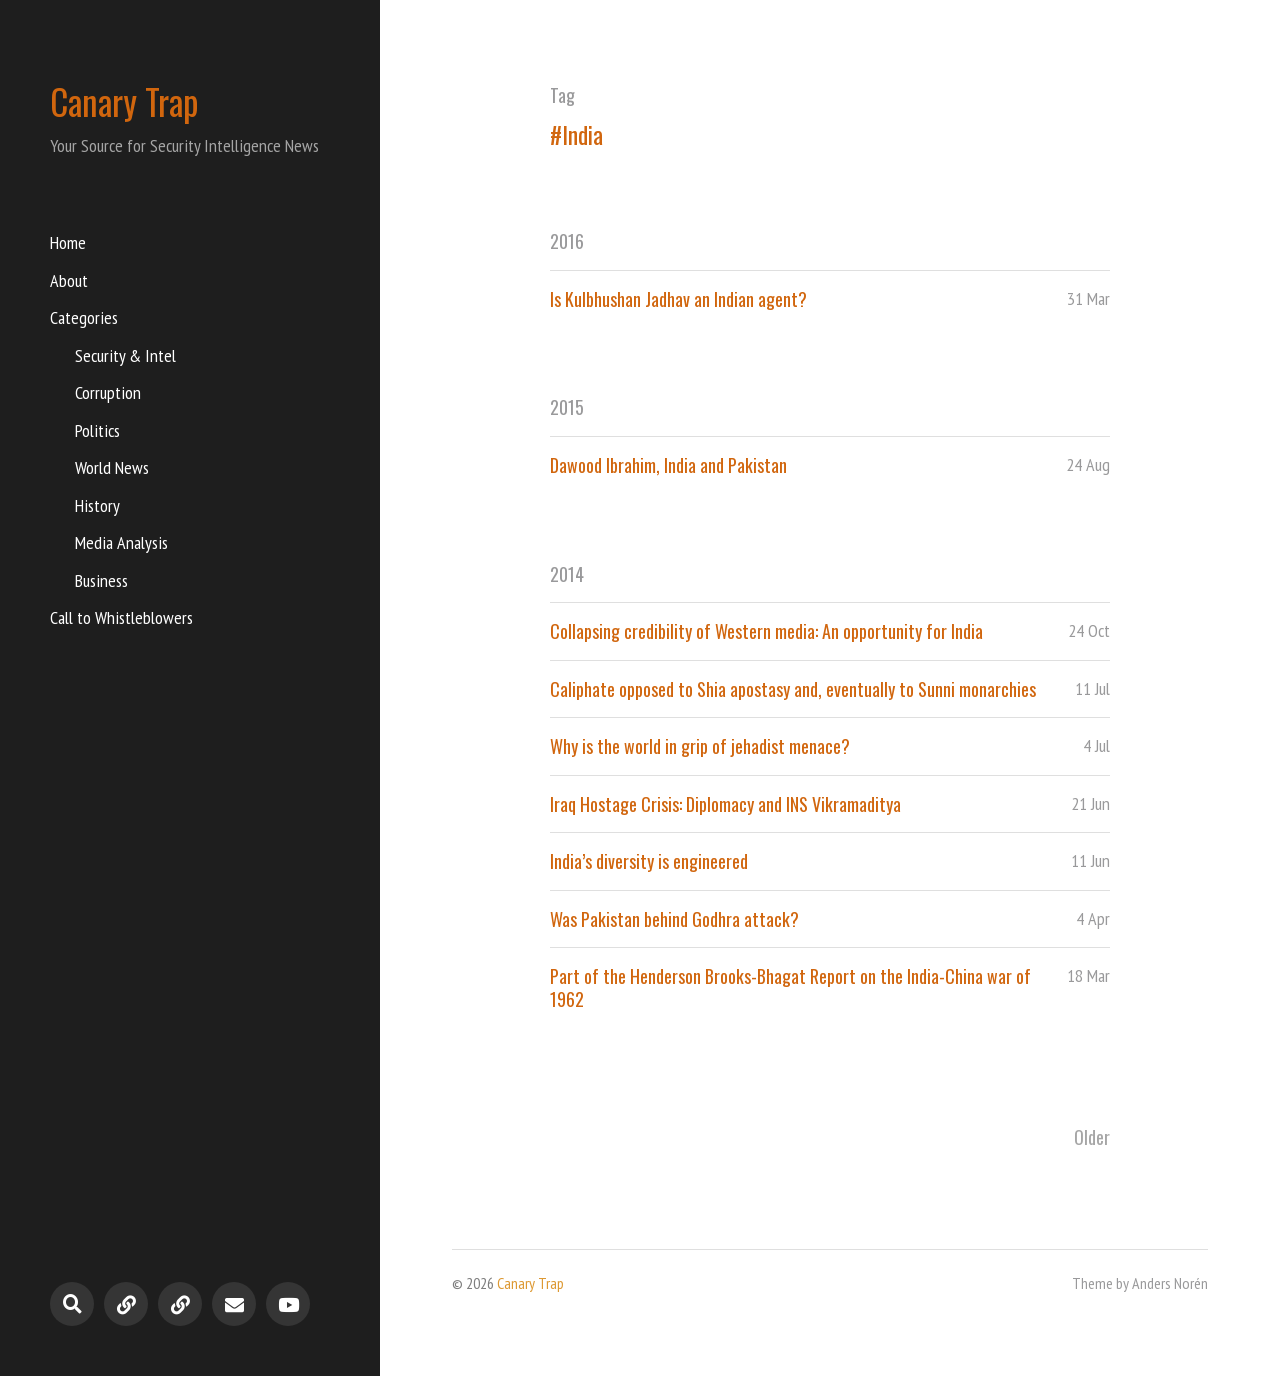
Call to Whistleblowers (121, 617)
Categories (84, 317)
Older (1092, 1137)
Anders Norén (1170, 1283)
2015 (567, 407)
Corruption (108, 392)
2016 (567, 241)
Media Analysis (121, 542)
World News (112, 467)
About (69, 280)
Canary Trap (124, 101)
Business (101, 580)
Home (68, 242)
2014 (567, 574)
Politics (97, 430)
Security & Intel (125, 355)
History (97, 505)
